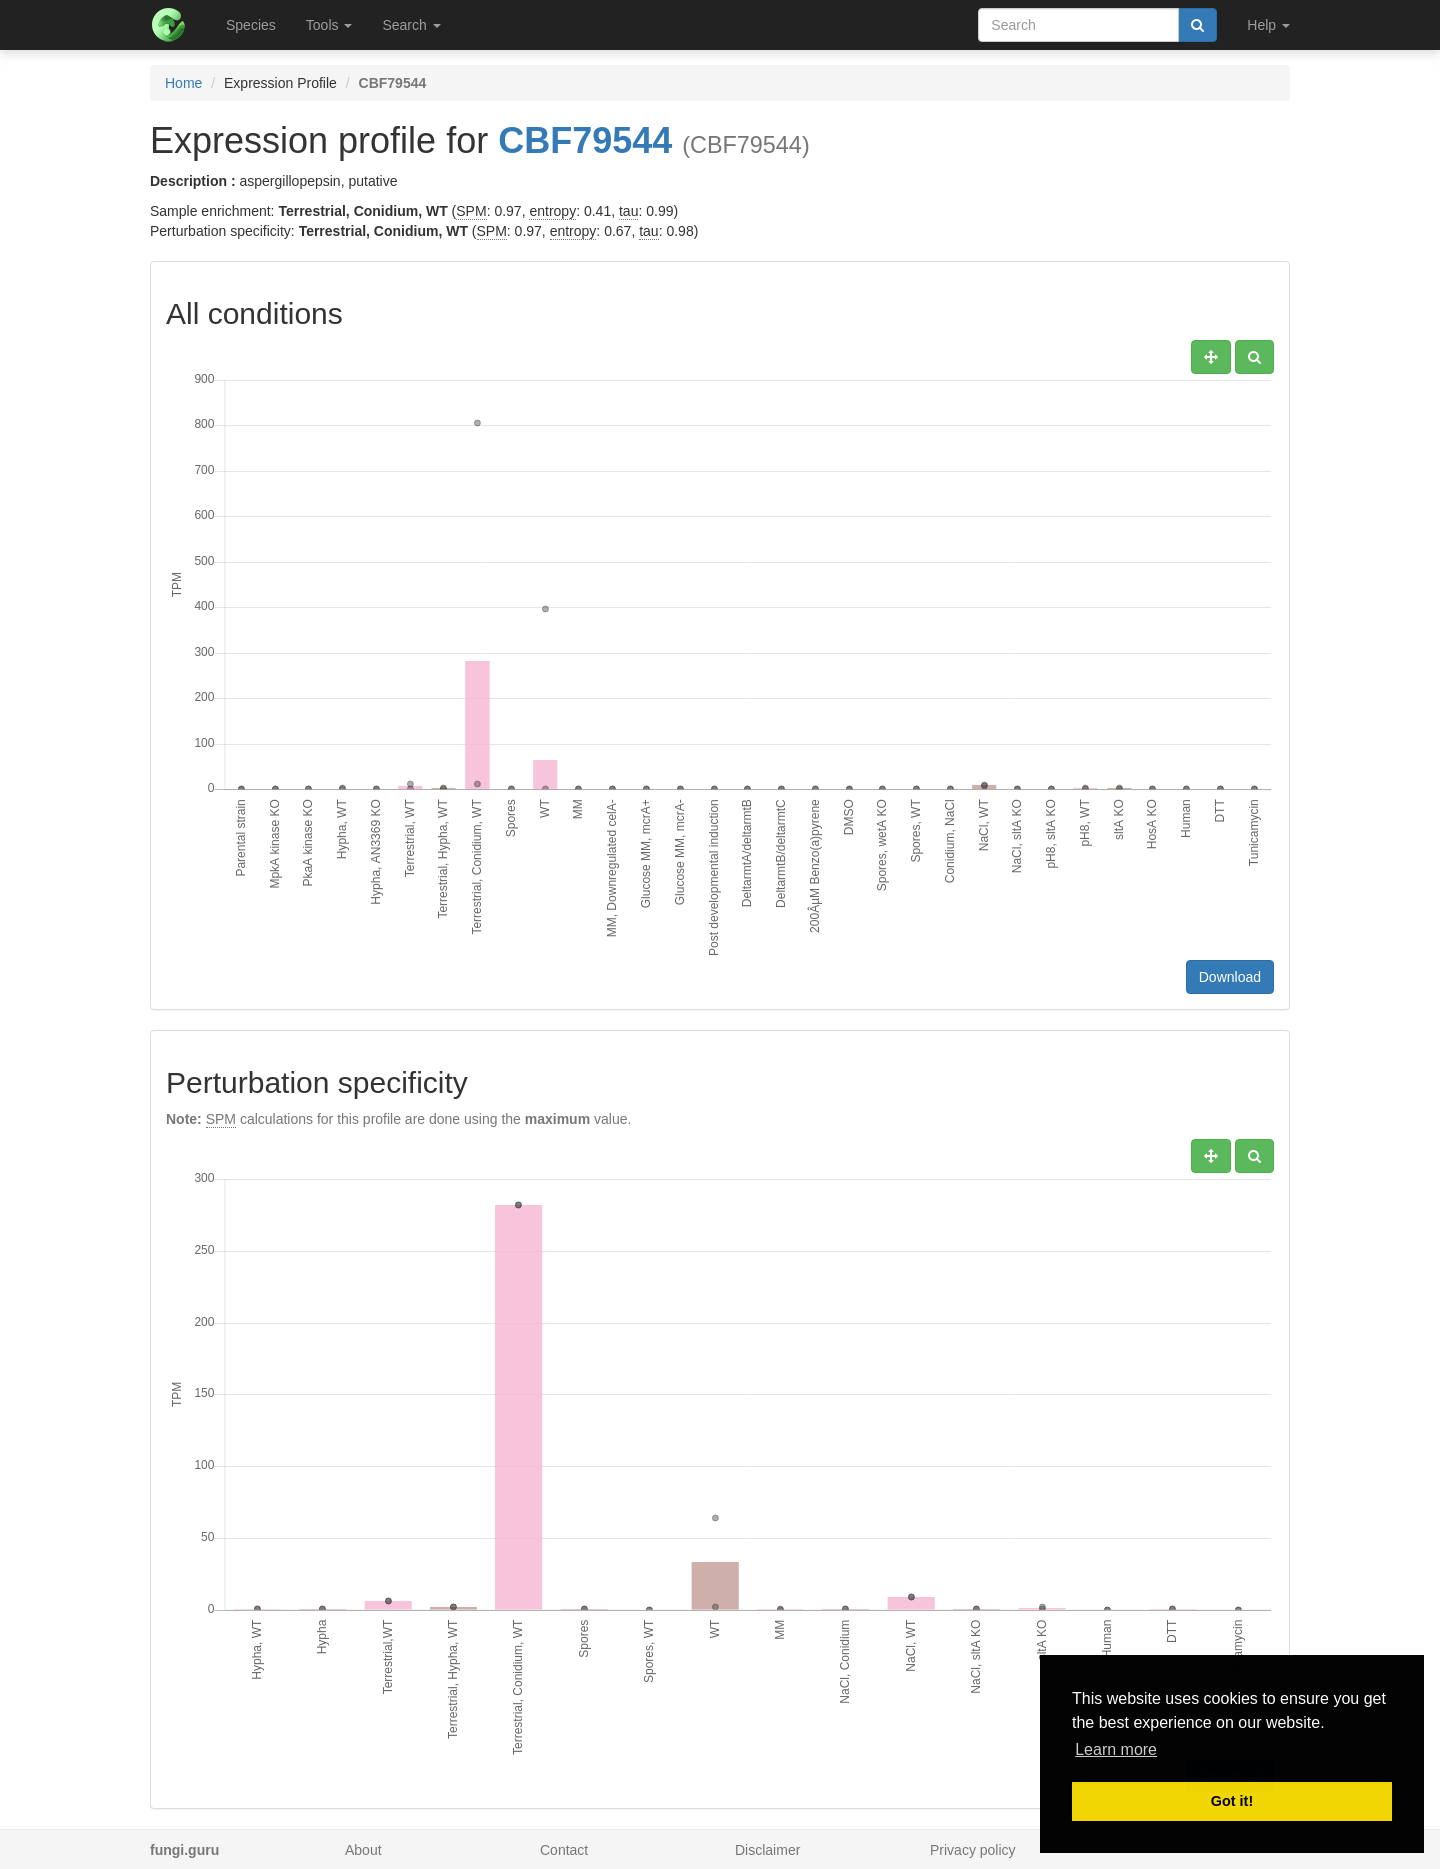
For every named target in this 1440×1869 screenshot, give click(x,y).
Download (1230, 977)
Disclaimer (767, 1850)
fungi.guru (184, 1850)
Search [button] (411, 25)
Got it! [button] (1232, 1801)
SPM (471, 211)
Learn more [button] (1116, 1749)
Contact (564, 1850)
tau (628, 211)
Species (251, 25)
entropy (552, 211)
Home (183, 83)
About (363, 1850)
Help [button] (1268, 25)
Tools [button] (329, 25)
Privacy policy (973, 1850)
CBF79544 (585, 140)
